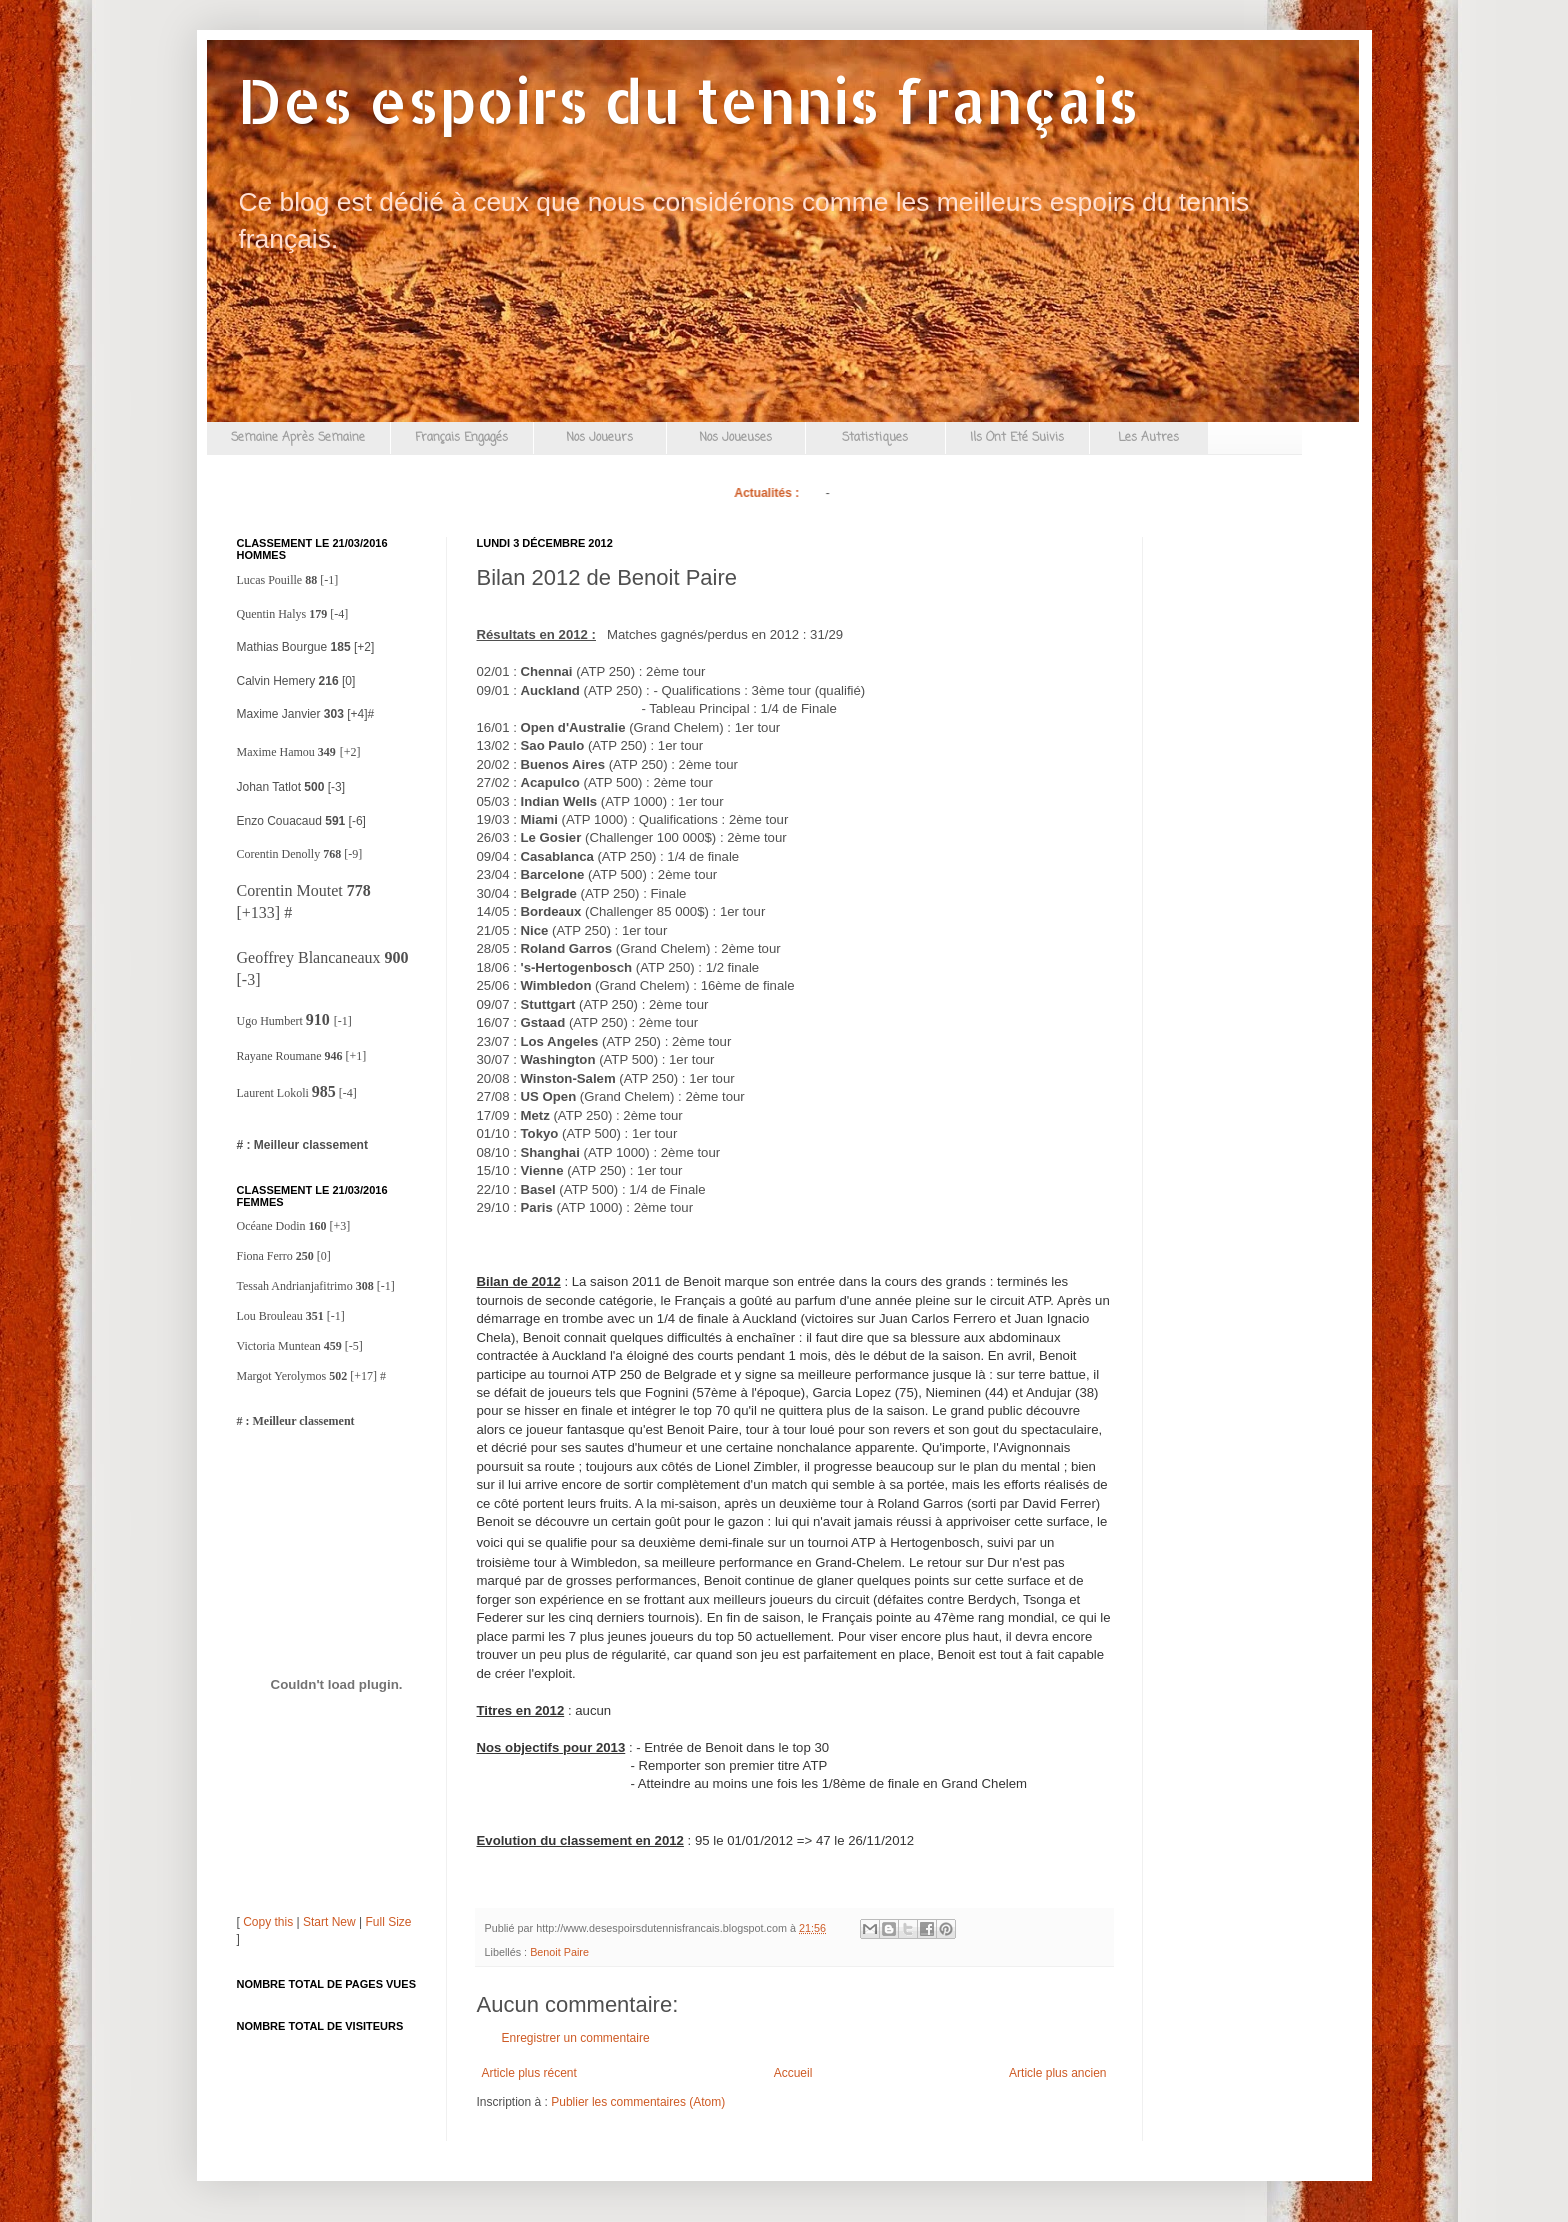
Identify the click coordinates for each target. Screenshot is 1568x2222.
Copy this (268, 1922)
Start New (329, 1922)
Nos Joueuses (735, 438)
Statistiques (875, 438)
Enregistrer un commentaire (576, 2038)
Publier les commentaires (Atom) (638, 2102)
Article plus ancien (1057, 2073)
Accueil (793, 2073)
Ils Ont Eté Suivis (1017, 438)
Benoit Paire (559, 1952)
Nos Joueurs (599, 438)
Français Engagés (461, 438)
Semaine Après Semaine (298, 438)
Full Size (388, 1922)
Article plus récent (529, 2073)
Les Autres (1148, 438)
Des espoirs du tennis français (688, 100)
